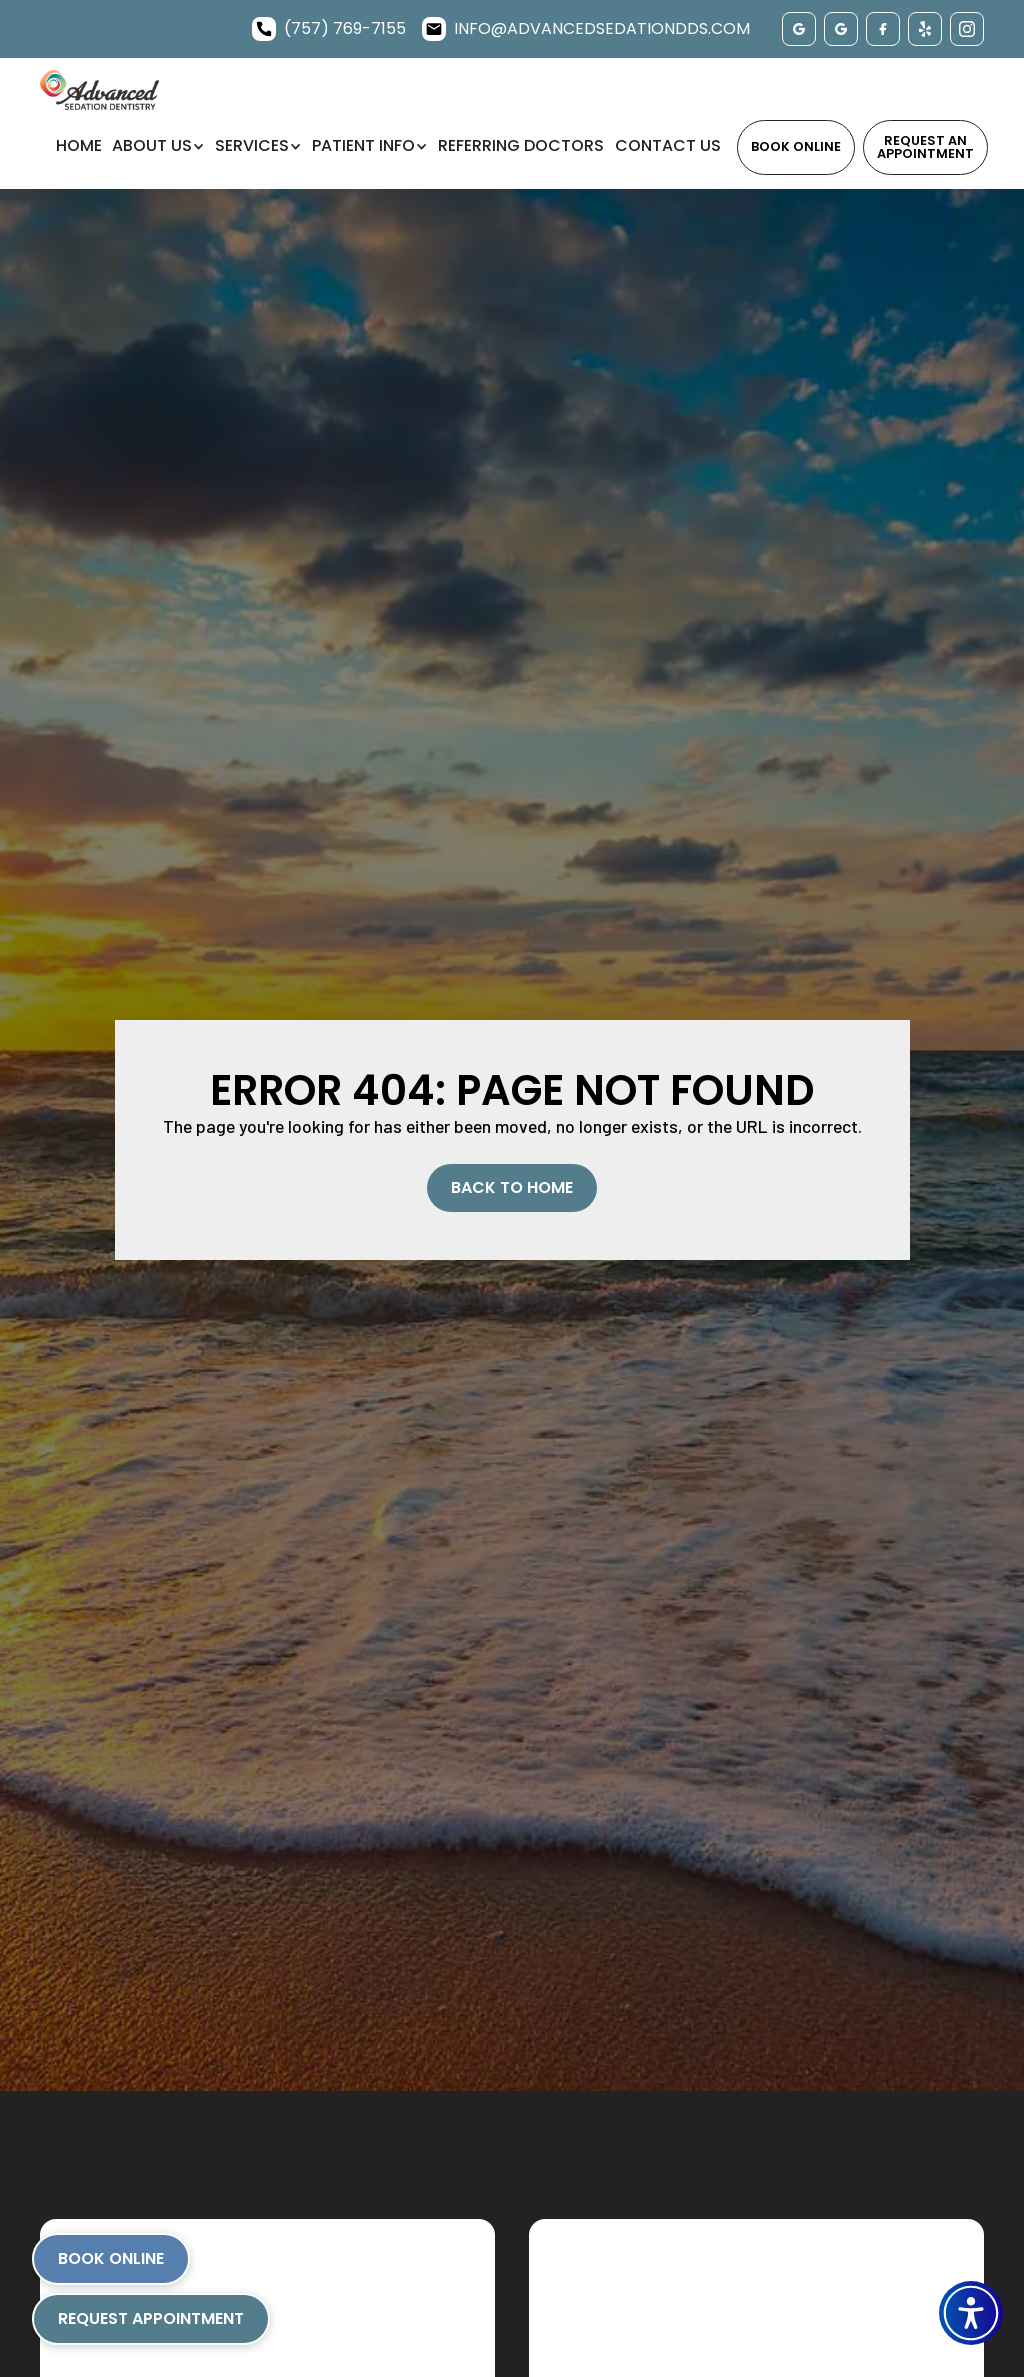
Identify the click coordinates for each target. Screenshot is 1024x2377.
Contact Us (668, 145)
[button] (971, 2313)
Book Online (796, 146)
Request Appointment (151, 2318)
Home (79, 145)
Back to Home (512, 1187)
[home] (99, 90)
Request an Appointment (925, 147)
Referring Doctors (521, 145)
